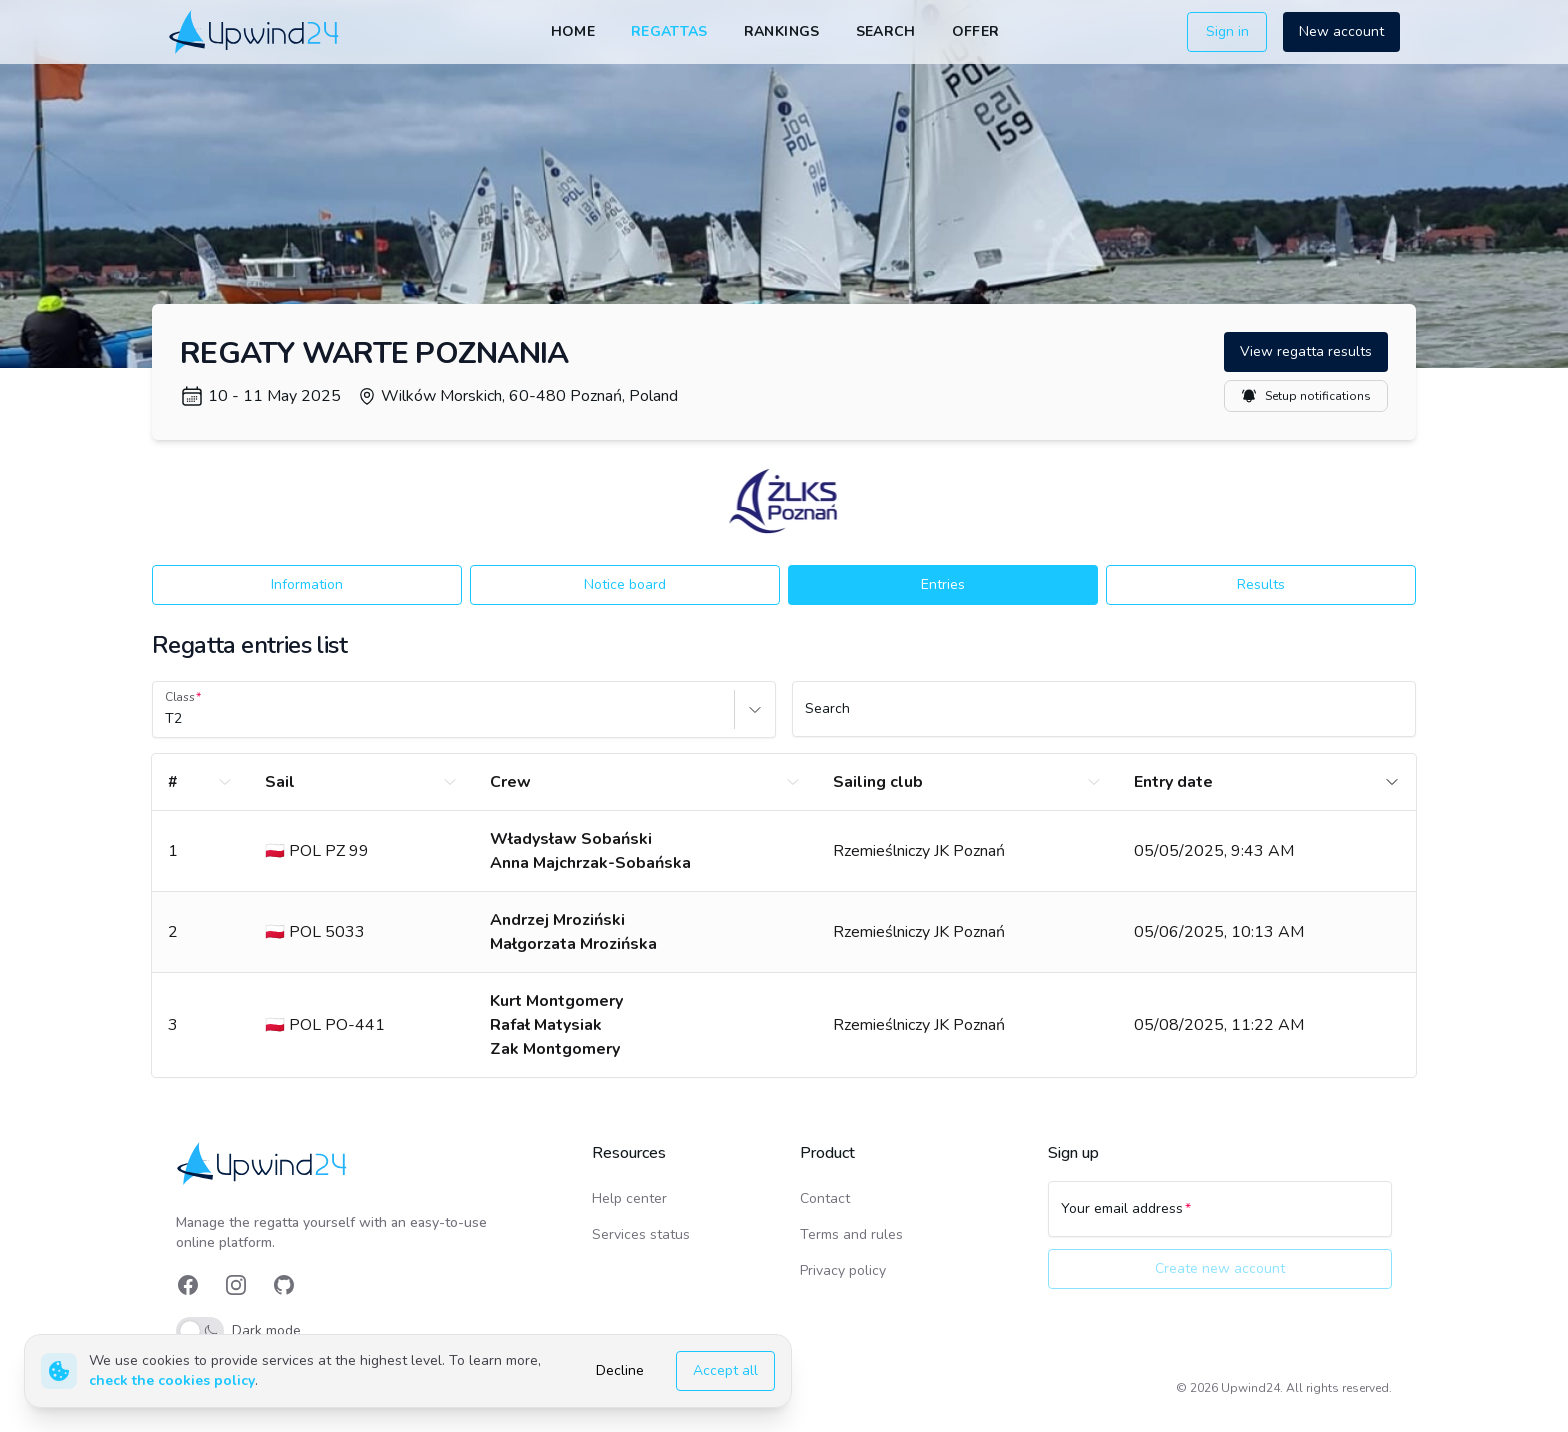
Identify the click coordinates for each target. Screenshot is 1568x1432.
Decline (620, 1370)
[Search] (1104, 718)
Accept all (725, 1370)
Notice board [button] (625, 584)
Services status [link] (641, 1234)
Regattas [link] (669, 31)
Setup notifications (1306, 396)
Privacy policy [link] (843, 1270)
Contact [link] (825, 1198)
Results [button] (1261, 584)
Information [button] (307, 584)
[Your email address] (1220, 1218)
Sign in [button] (1227, 31)
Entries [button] (943, 584)
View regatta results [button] (1306, 351)
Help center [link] (629, 1198)
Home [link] (573, 31)
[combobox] (167, 719)
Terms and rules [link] (851, 1234)
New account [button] (1341, 31)
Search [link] (886, 31)
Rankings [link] (782, 31)
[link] (255, 31)
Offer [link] (976, 31)
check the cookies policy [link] (172, 1380)
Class (180, 697)
